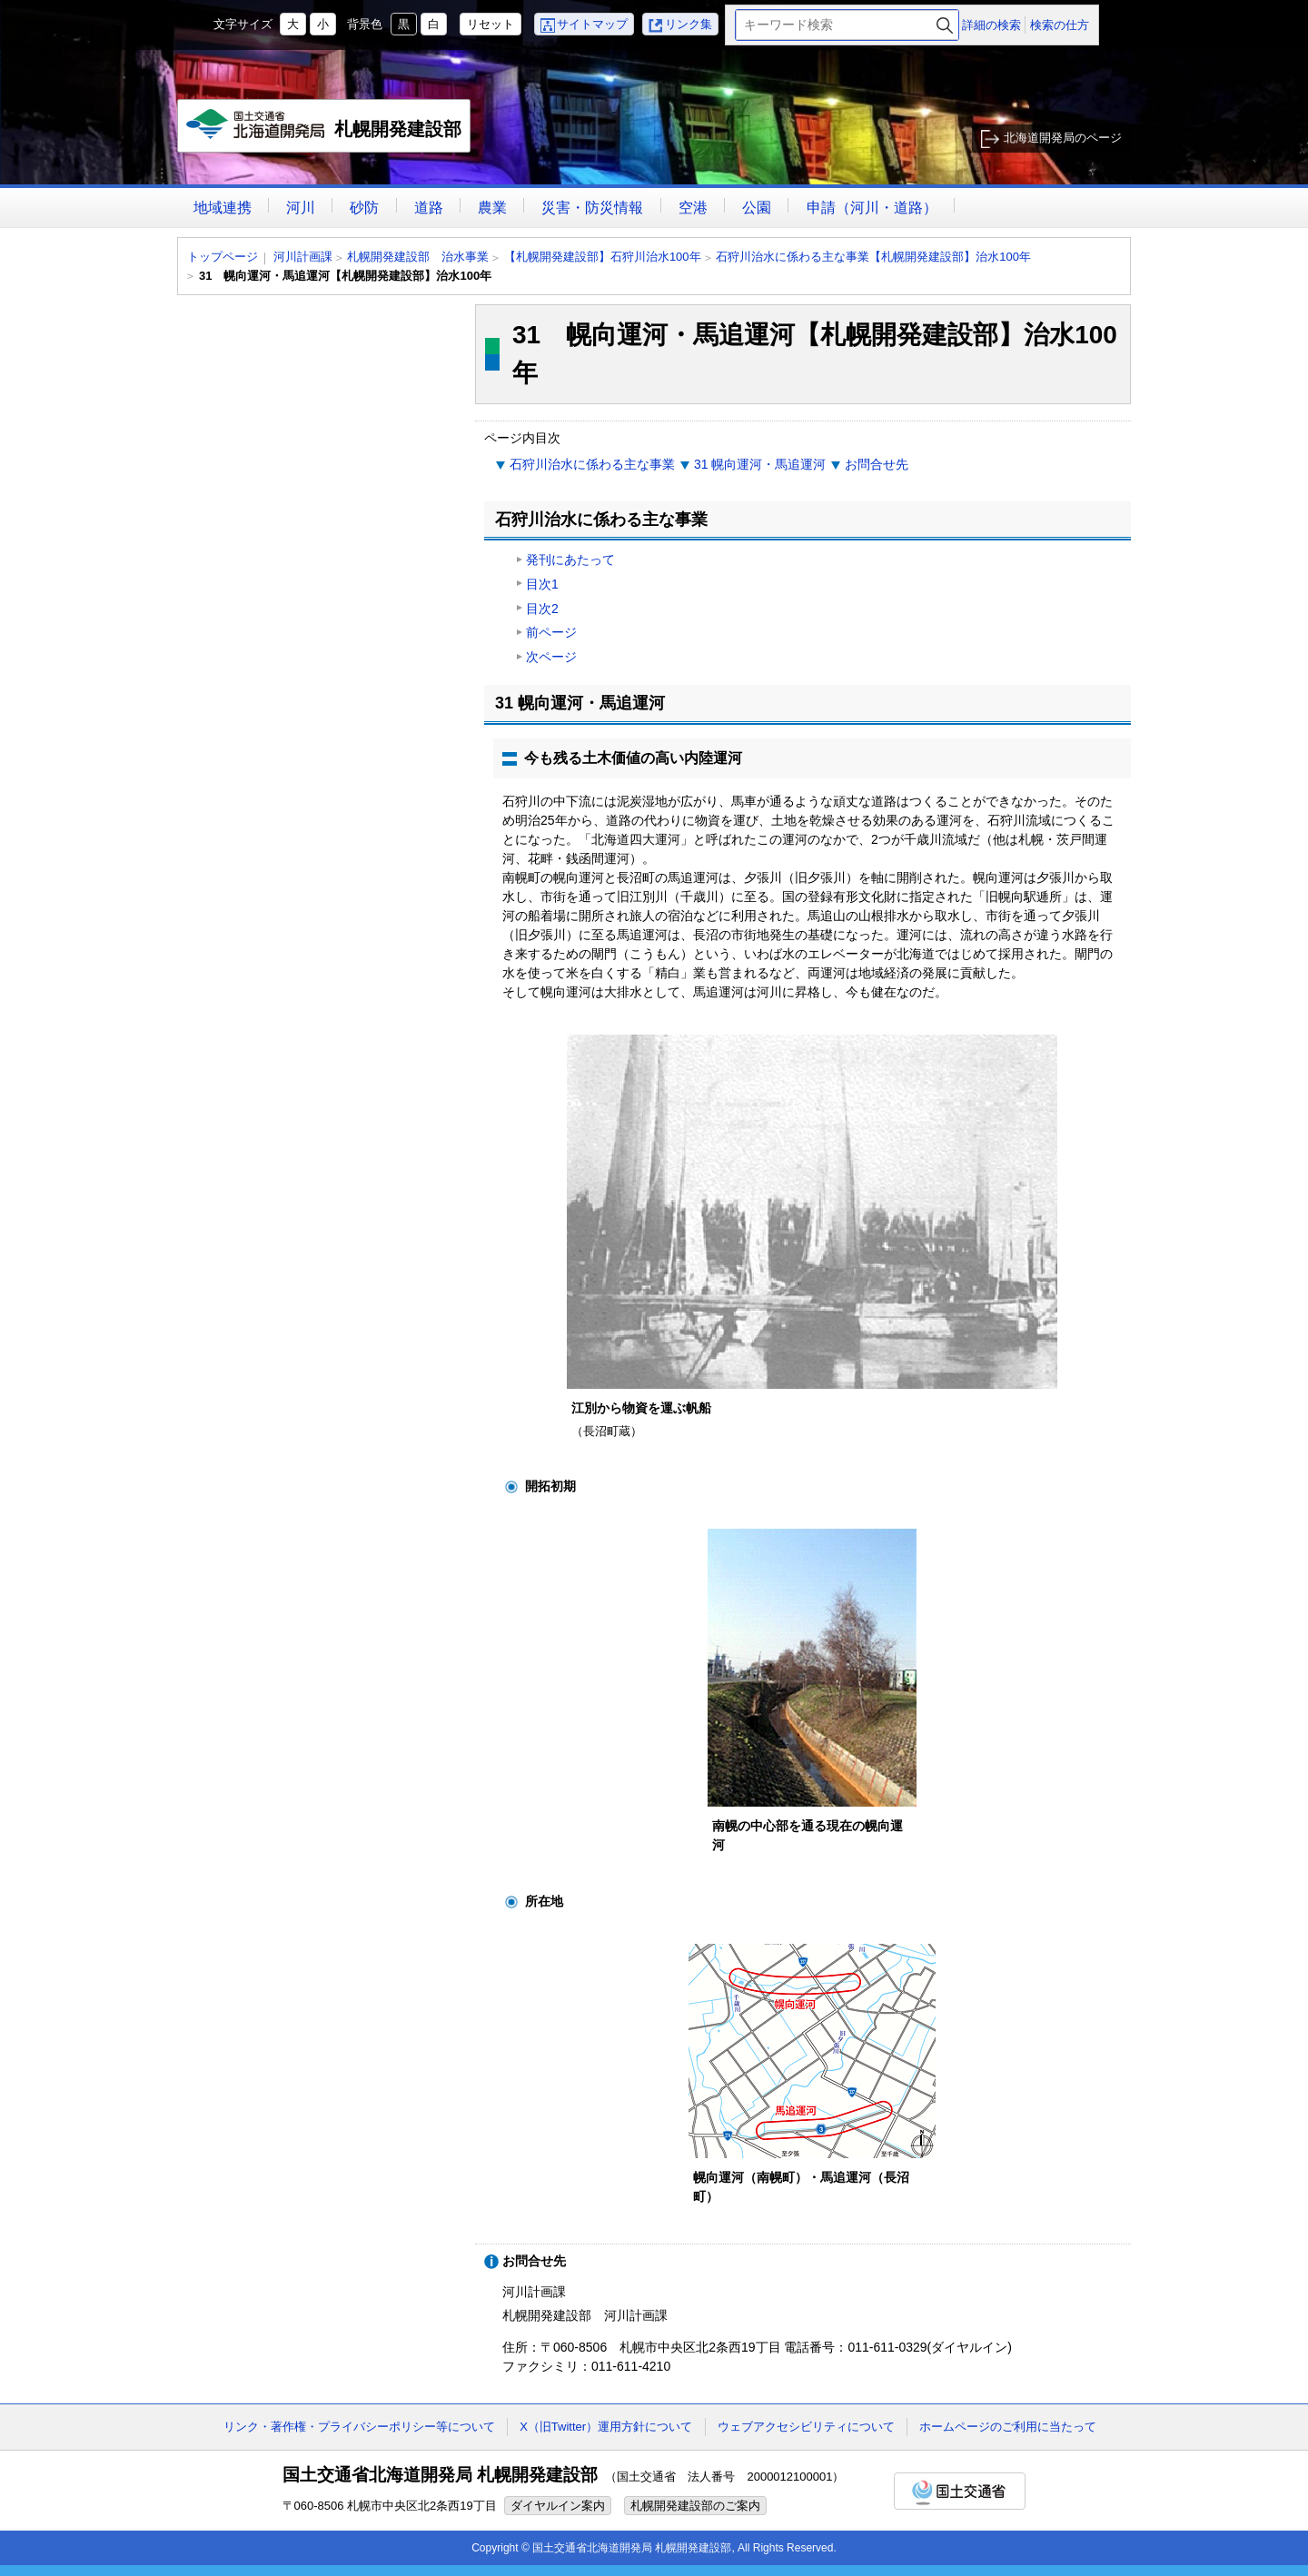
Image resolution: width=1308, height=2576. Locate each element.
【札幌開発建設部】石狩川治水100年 (602, 256)
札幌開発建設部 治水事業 (418, 256)
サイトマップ (592, 24)
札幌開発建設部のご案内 (695, 2505)
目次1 (542, 584)
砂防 (364, 207)
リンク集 (688, 24)
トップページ (222, 256)
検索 (944, 25)
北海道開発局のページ (1063, 137)
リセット (490, 24)
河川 (300, 207)
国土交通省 (960, 2491)
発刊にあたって (570, 559)
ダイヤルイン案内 (557, 2505)
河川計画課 (302, 256)
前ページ (551, 632)
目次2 (542, 608)
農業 (492, 207)
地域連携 (222, 207)
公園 (756, 207)
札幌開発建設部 (324, 131)
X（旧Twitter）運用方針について (606, 2426)
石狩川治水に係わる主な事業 (592, 464)
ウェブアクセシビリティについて (806, 2426)
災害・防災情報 (592, 207)
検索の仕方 (1059, 25)
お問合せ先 (876, 464)
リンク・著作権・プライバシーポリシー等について (359, 2426)
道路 (428, 207)
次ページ (551, 656)
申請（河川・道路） (872, 207)
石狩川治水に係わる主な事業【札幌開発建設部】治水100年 (873, 256)
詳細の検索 (991, 25)
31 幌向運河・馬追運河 (760, 464)
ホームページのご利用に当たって (1007, 2426)
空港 (693, 207)
